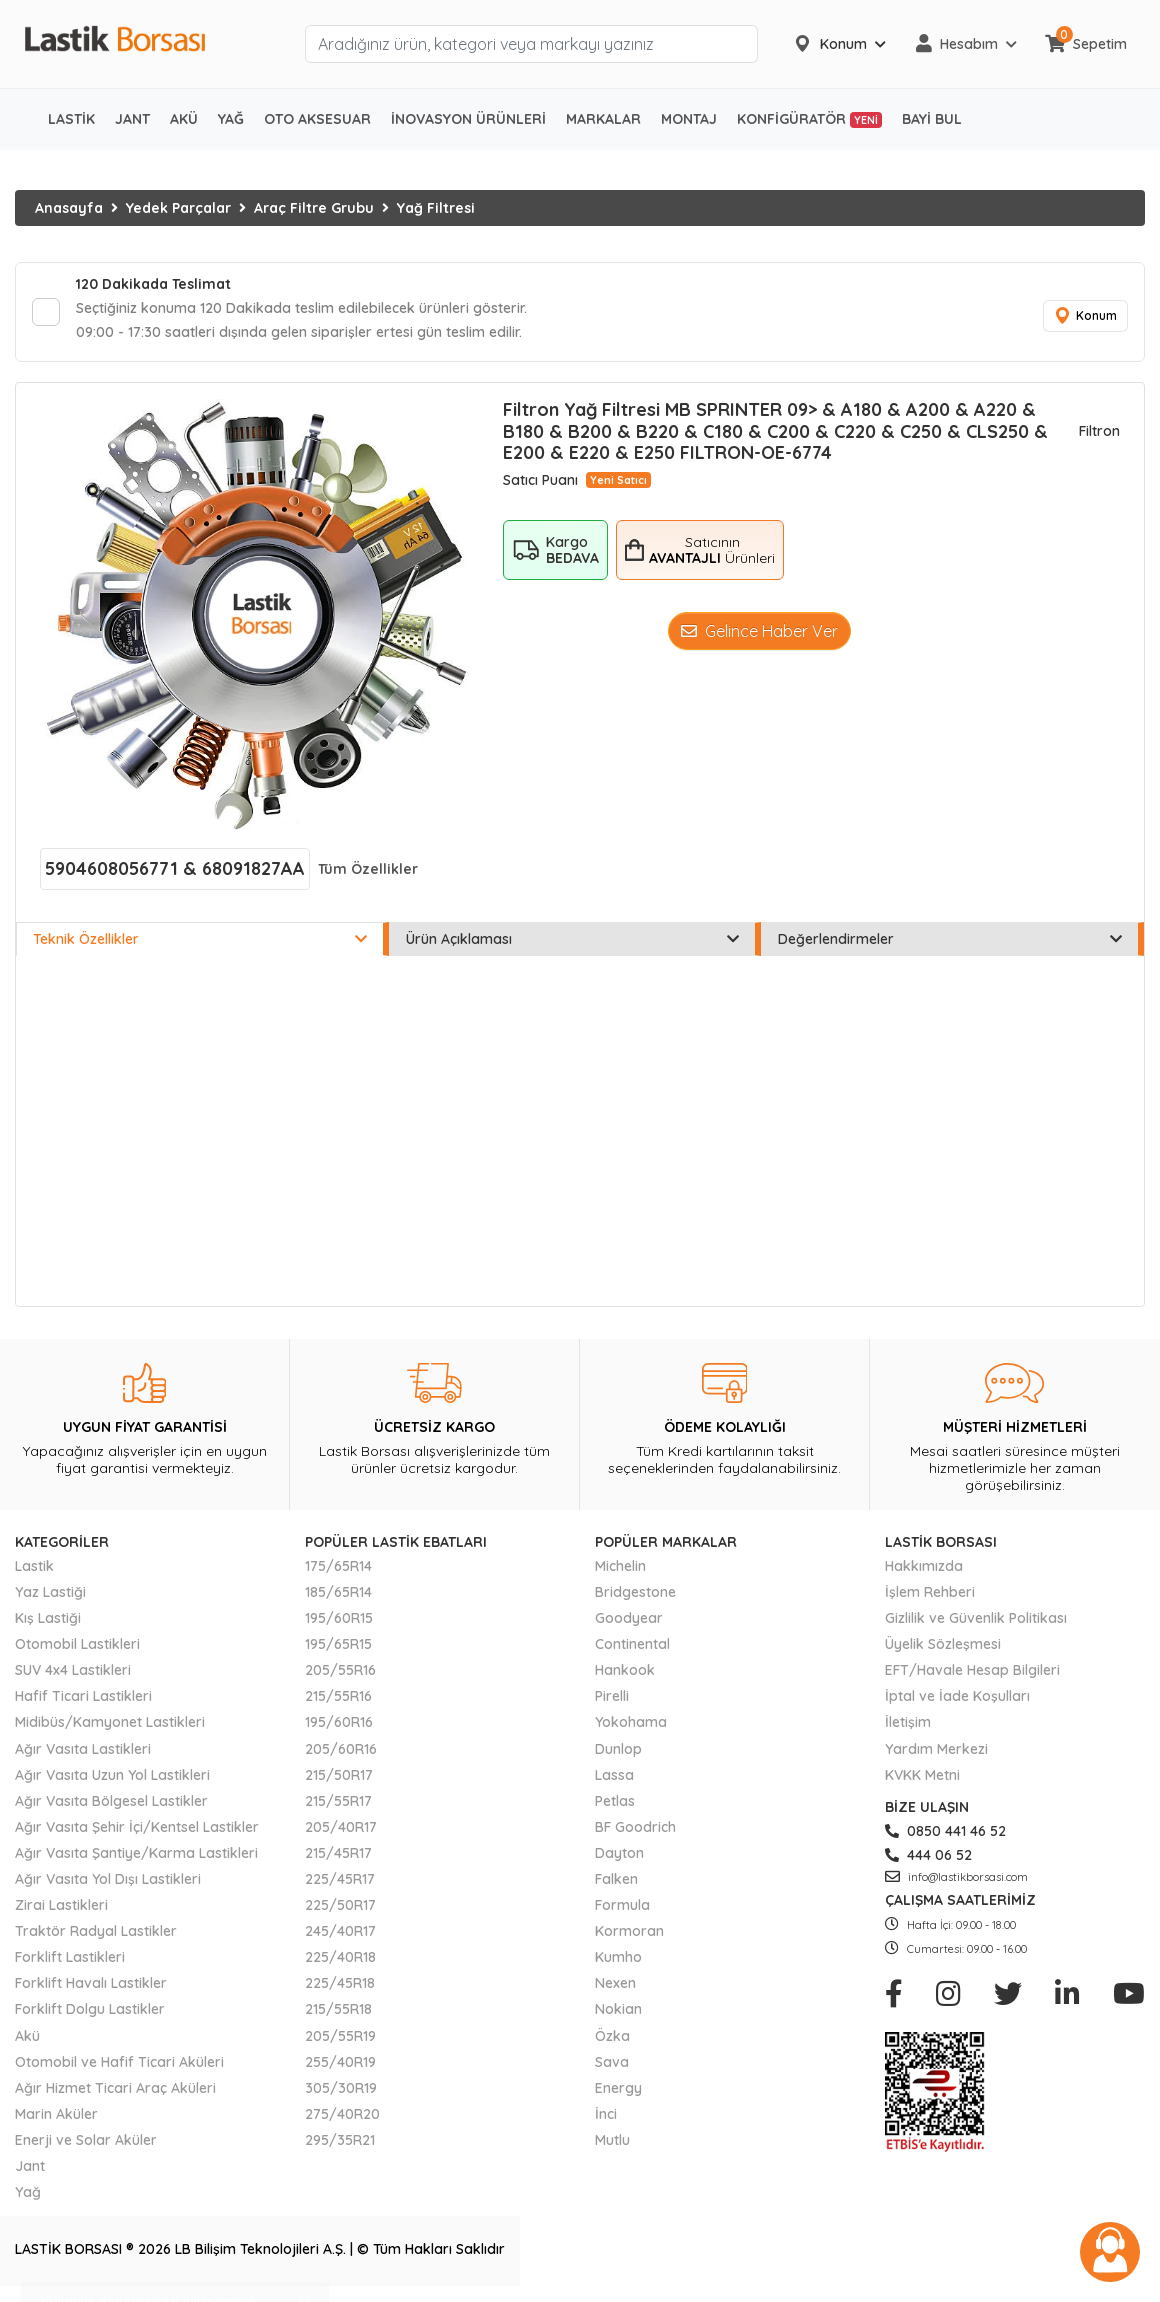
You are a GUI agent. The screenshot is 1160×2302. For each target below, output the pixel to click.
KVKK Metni (922, 1775)
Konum (1085, 316)
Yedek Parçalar (178, 208)
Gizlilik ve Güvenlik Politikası (976, 1618)
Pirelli (612, 1696)
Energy (618, 2088)
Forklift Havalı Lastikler (91, 1983)
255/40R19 (340, 2062)
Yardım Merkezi (936, 1749)
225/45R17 (340, 1879)
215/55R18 (338, 2009)
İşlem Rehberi (930, 1592)
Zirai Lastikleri (61, 1905)
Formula (622, 1905)
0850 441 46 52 (945, 1831)
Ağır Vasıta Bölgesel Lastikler (111, 1801)
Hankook (625, 1670)
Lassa (614, 1775)
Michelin (620, 1566)
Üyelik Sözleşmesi (943, 1644)
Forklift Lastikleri (70, 1957)
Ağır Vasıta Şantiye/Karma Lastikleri (136, 1853)
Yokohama (631, 1722)
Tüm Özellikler (368, 869)
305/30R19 (341, 2088)
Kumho (618, 1957)
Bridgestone (635, 1592)
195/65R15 (338, 1644)
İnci (606, 2114)
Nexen (615, 1983)
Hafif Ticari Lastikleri (83, 1696)
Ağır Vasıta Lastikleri (83, 1749)
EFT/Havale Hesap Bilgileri (972, 1670)
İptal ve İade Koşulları (957, 1696)
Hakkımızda (924, 1566)
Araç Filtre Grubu (314, 208)
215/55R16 (338, 1696)
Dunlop (618, 1749)
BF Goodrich (635, 1827)
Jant (30, 2166)
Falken (616, 1879)
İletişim (908, 1722)
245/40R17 (340, 1931)
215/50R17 (339, 1775)
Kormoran (629, 1931)
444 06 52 (928, 1855)
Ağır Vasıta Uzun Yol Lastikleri (112, 1775)
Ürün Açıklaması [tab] (573, 939)
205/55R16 (340, 1670)
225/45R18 (340, 1983)
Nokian (618, 2009)
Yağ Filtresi (436, 208)
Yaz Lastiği (50, 1592)
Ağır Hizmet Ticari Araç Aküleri (115, 2088)
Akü (27, 2036)
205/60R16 (341, 1749)
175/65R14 (338, 1566)
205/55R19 (340, 2036)
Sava (612, 2062)
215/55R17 (338, 1801)
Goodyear (629, 1618)
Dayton (619, 1853)
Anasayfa (69, 208)
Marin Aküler (56, 2114)
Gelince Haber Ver (759, 631)
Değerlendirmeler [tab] (950, 939)
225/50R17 (340, 1905)
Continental (632, 1644)
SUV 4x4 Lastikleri (73, 1670)
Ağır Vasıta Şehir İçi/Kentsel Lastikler (137, 1827)
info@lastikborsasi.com (956, 1877)
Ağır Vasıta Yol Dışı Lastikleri (108, 1879)
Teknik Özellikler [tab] (200, 939)
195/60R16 (339, 1722)
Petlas (615, 1801)
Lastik (34, 1566)
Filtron (1099, 431)
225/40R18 (340, 1957)
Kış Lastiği (48, 1618)
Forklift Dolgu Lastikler (90, 2009)
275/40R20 (342, 2114)
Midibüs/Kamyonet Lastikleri (110, 1722)
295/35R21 (340, 2140)
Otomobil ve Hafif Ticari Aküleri (119, 2062)
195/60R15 (339, 1618)
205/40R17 (341, 1827)
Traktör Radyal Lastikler (96, 1931)
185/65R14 (338, 1592)
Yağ (28, 2192)
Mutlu (612, 2140)
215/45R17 (338, 1853)
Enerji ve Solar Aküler (86, 2140)
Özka (612, 2036)
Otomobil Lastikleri (77, 1644)
